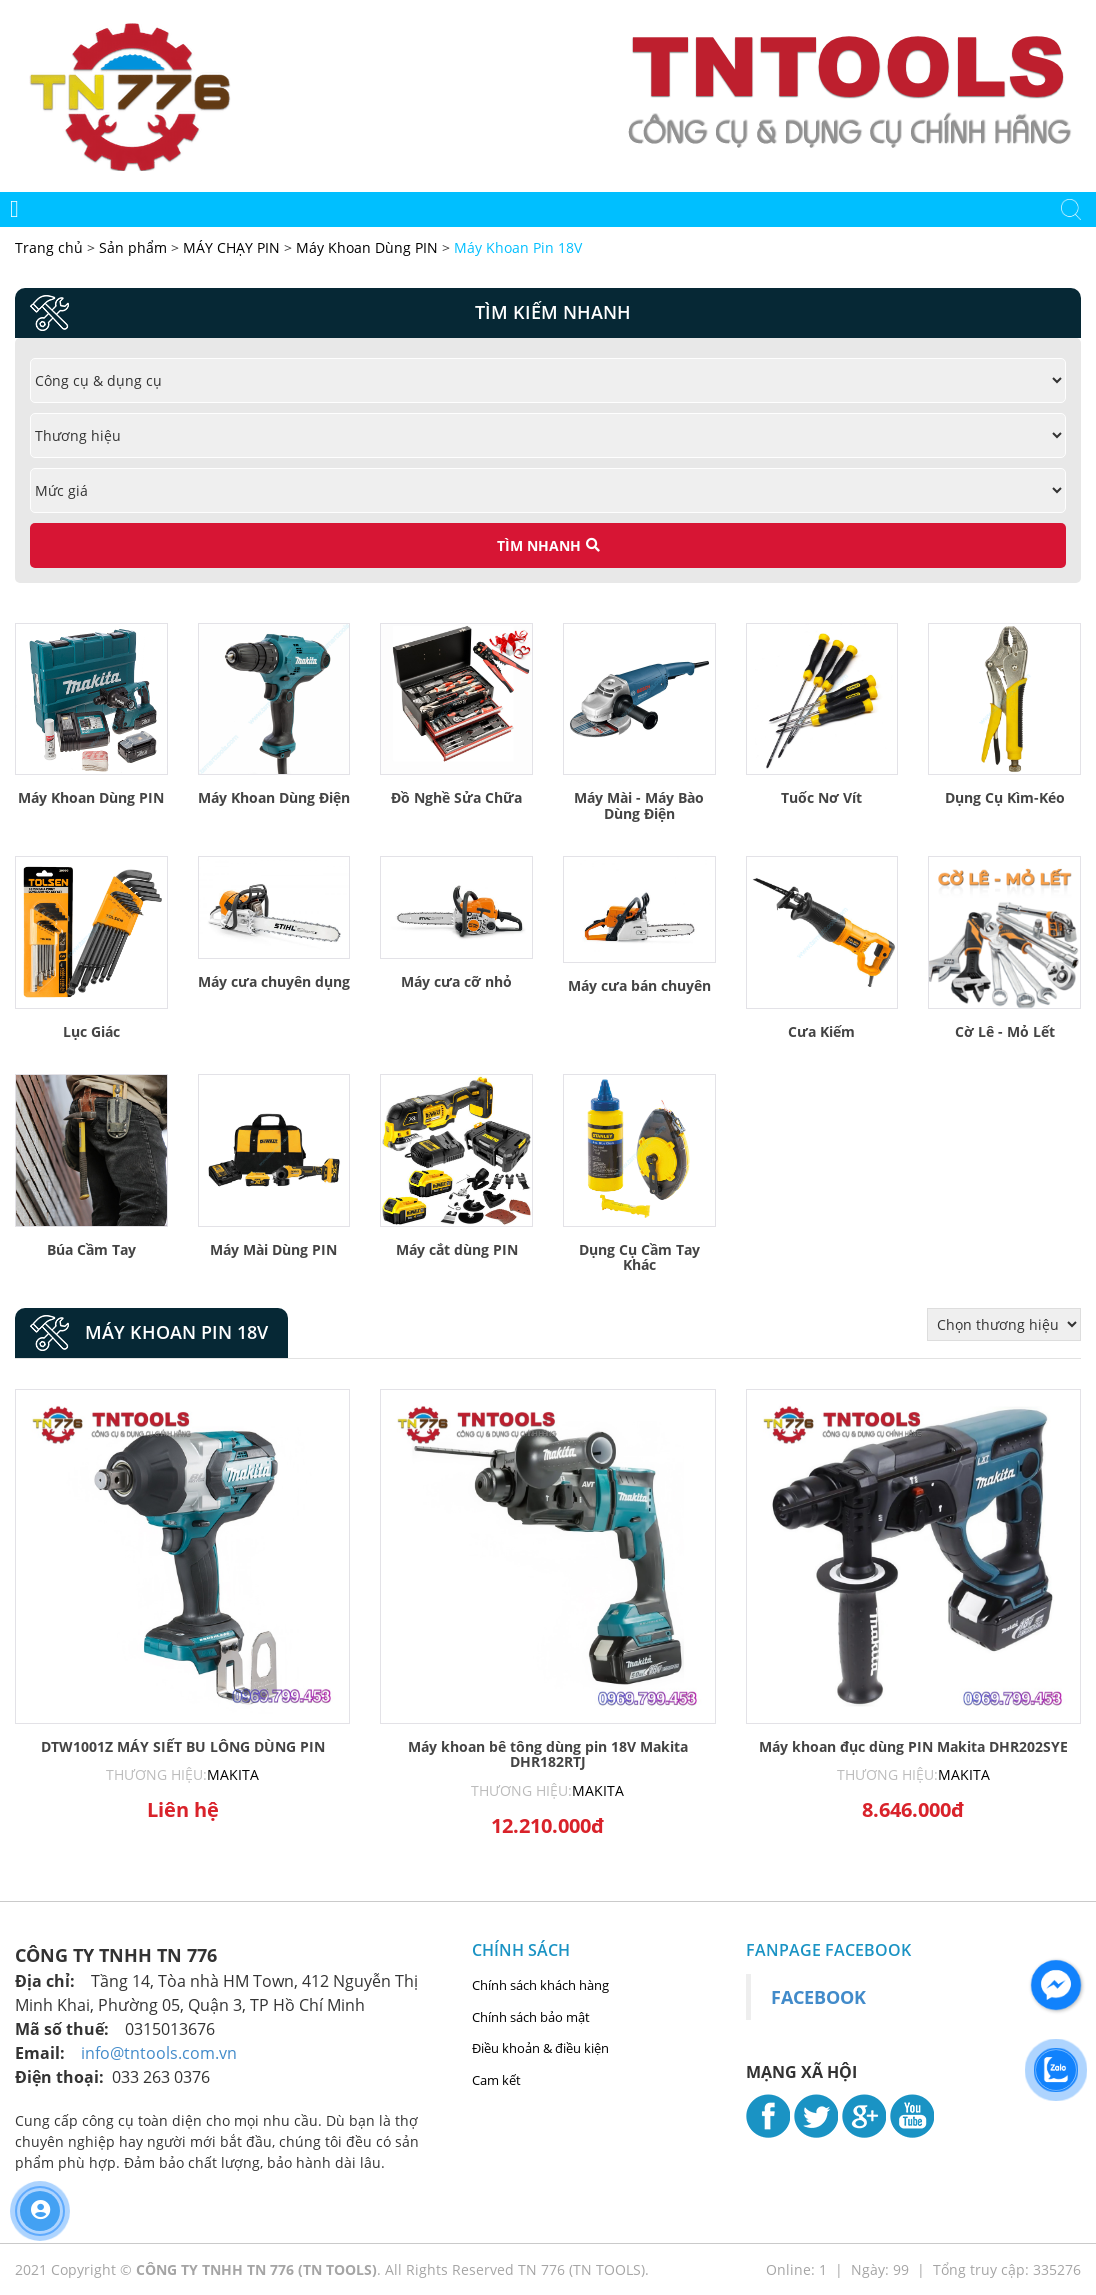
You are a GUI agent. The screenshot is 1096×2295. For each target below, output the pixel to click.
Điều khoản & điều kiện (540, 2048)
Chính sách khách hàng (540, 1985)
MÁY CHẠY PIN (231, 247)
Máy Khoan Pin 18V (518, 247)
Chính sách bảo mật (531, 2017)
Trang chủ (51, 247)
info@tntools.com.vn (159, 2053)
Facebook (818, 1997)
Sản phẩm (135, 247)
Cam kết (496, 2080)
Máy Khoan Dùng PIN (367, 247)
